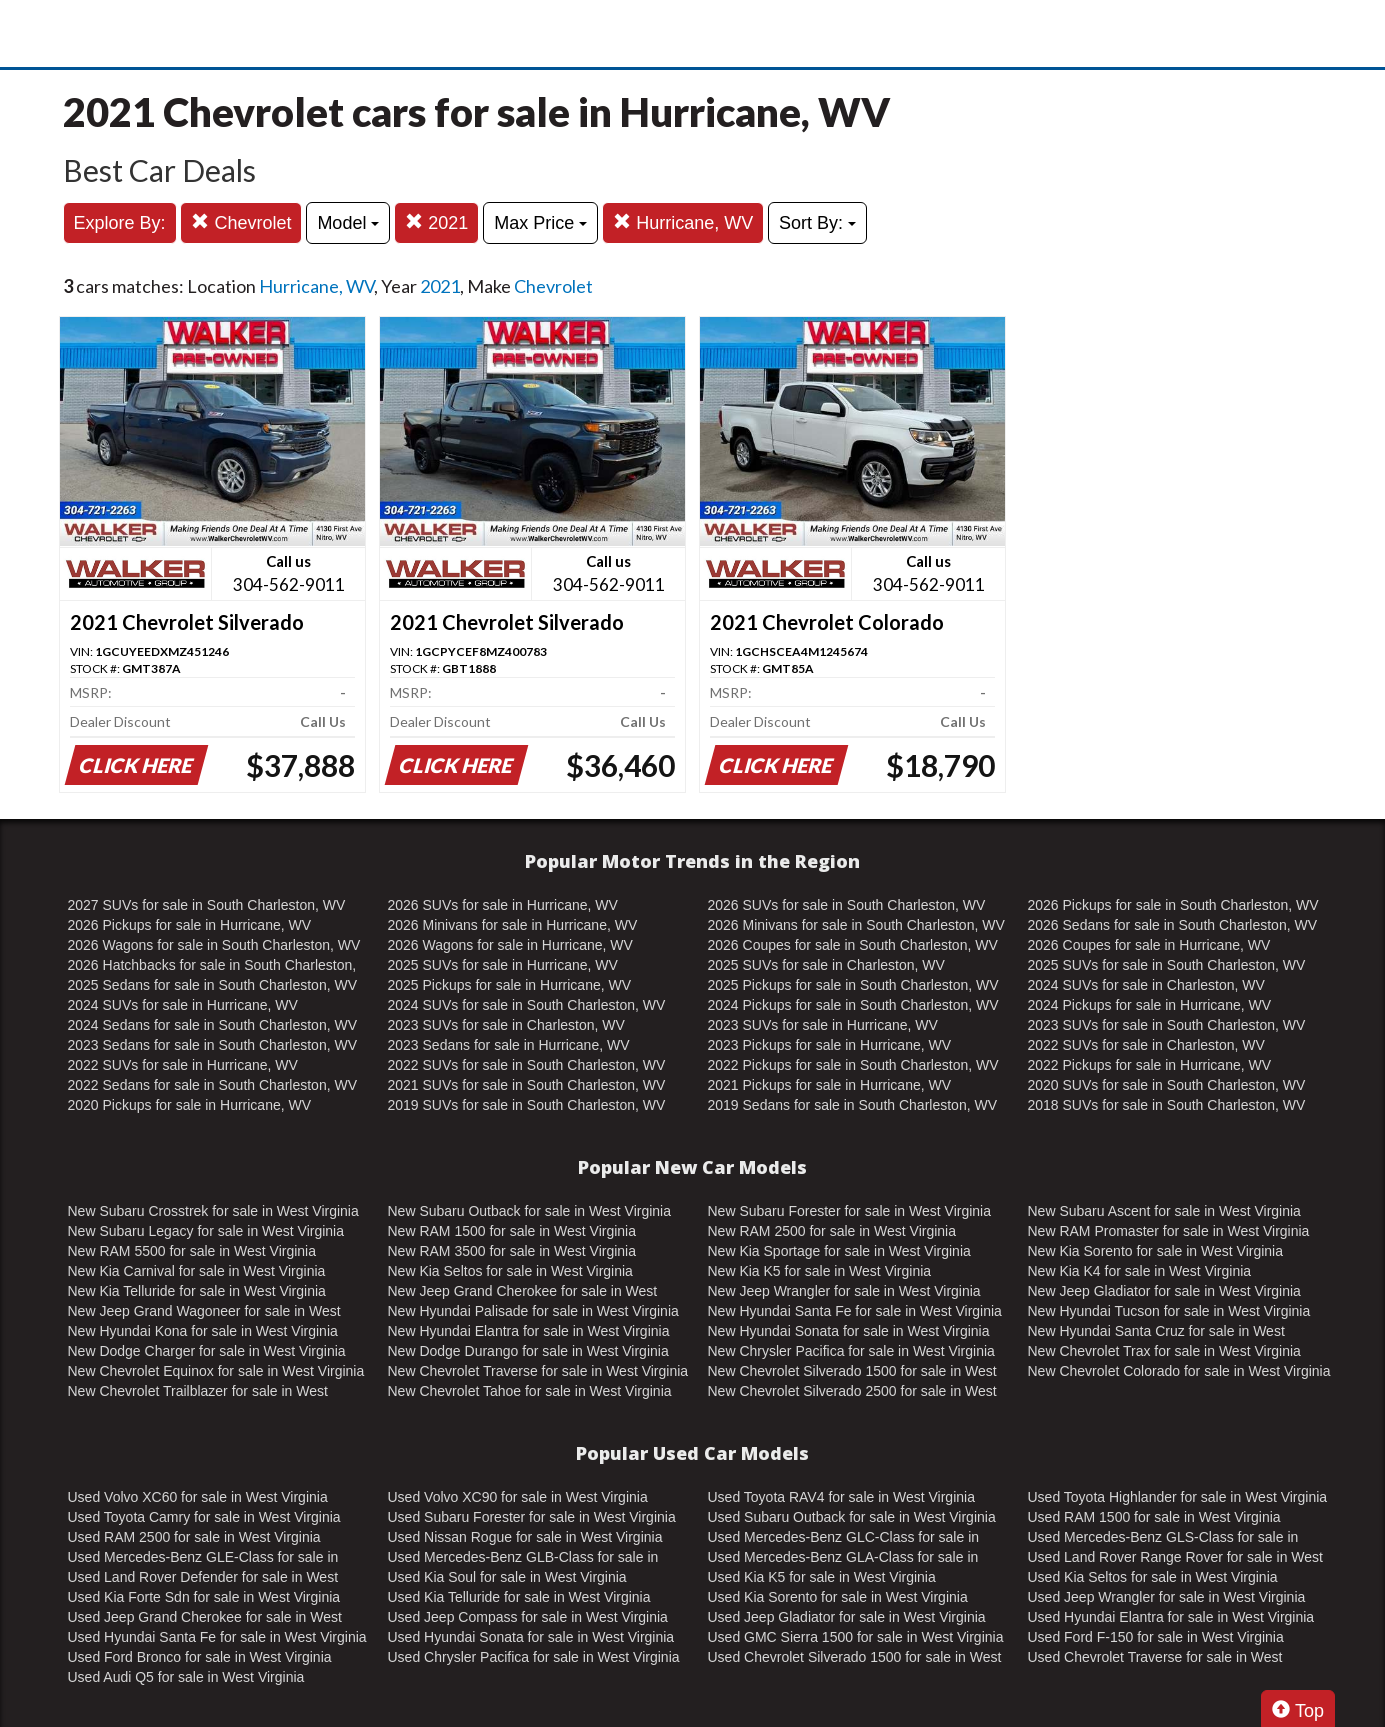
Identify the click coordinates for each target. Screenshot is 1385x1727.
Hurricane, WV (683, 222)
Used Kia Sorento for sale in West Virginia (838, 1597)
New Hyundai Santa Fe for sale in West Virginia (855, 1311)
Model (348, 223)
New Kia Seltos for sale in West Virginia (510, 1271)
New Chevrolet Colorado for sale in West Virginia (1179, 1371)
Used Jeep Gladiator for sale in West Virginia (847, 1617)
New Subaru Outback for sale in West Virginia (530, 1211)
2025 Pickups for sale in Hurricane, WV (510, 985)
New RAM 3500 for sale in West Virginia (512, 1251)
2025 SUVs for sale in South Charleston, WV (1167, 965)
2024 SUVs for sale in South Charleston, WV (527, 1005)
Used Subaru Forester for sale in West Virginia (532, 1517)
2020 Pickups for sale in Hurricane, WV (190, 1105)
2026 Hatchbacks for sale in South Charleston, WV (212, 966)
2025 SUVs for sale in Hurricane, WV (503, 965)
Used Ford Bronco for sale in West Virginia (200, 1657)
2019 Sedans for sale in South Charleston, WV (853, 1105)
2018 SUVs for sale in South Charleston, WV (1167, 1105)
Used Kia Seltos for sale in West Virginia (1153, 1577)
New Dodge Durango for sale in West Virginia (528, 1351)
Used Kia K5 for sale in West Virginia (822, 1577)
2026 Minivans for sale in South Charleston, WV (856, 925)
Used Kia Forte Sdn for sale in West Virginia (204, 1597)
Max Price (540, 223)
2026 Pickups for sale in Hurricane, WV (190, 925)
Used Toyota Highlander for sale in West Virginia (1178, 1497)
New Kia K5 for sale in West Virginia (820, 1271)
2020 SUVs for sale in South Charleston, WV (1167, 1085)
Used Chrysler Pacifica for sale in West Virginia (534, 1657)
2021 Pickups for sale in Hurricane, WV (830, 1085)
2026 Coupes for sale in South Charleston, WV (853, 945)
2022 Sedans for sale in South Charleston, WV (213, 1085)
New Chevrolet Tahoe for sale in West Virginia (530, 1391)
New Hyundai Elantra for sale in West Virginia (529, 1331)
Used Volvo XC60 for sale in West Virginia (198, 1497)
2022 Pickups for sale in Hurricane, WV (1150, 1065)
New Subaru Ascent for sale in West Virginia (1164, 1211)
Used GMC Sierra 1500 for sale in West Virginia (856, 1637)
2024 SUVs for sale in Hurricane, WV (183, 1005)
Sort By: (817, 223)
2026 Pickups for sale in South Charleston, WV (1173, 905)
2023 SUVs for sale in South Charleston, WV (1167, 1025)
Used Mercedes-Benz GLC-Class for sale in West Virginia (844, 1538)
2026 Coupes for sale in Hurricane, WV (1149, 945)
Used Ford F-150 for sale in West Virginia (1156, 1637)
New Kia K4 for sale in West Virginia (1140, 1271)
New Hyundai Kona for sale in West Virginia (203, 1331)
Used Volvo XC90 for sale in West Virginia (518, 1497)
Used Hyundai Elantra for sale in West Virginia (1171, 1617)
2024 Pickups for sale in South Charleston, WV (853, 1005)
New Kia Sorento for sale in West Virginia (1156, 1251)
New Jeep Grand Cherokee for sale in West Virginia (523, 1292)
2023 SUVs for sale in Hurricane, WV (823, 1025)
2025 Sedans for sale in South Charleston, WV (213, 985)
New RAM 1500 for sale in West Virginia (512, 1231)
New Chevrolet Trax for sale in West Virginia (1164, 1351)
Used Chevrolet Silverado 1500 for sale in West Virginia (855, 1658)
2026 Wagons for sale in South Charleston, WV (214, 945)
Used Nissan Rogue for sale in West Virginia (525, 1537)
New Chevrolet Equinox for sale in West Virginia (216, 1371)
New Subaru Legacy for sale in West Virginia (206, 1231)
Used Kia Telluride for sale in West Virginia (519, 1597)
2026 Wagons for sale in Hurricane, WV (510, 945)
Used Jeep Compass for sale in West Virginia (528, 1617)
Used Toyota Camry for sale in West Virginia (204, 1517)
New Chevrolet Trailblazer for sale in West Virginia (198, 1392)
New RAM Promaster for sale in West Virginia (1169, 1231)
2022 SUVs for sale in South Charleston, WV (527, 1065)
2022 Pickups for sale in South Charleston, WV (853, 1065)
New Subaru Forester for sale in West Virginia (850, 1211)
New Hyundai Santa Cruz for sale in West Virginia (1156, 1332)
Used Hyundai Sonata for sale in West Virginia (531, 1637)
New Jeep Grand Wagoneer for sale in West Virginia (204, 1312)
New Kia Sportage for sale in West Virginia (839, 1251)
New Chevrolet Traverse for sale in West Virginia (538, 1371)
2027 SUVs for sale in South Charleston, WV (207, 905)
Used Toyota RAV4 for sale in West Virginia (841, 1497)
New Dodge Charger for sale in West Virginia (207, 1351)
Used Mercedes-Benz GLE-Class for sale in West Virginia (203, 1558)
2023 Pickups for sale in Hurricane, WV (830, 1045)
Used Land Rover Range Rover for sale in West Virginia (1175, 1558)
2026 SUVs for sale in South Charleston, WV (847, 905)
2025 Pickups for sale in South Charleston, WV (853, 985)
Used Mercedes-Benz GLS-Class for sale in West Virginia (1163, 1538)
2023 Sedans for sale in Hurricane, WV (509, 1045)
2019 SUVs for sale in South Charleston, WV (527, 1105)
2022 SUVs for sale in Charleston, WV (1146, 1045)
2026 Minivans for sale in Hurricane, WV (513, 925)
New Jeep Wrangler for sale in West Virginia (844, 1291)
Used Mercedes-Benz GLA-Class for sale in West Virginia (843, 1558)
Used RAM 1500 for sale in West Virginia (1154, 1517)
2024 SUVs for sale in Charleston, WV (1146, 985)
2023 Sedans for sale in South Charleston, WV (213, 1045)
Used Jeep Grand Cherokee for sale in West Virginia (205, 1618)
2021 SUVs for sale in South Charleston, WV (527, 1085)
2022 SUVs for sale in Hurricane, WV (183, 1065)
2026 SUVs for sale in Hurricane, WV (503, 905)
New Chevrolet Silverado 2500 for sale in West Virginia (852, 1392)
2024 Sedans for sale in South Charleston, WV (213, 1025)
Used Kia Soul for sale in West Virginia (507, 1577)
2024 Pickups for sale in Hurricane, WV (1150, 1005)
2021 (436, 222)
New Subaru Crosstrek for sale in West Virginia (213, 1211)
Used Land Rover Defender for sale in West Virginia (203, 1578)
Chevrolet (241, 222)
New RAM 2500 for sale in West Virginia (832, 1231)
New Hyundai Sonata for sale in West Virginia (849, 1331)
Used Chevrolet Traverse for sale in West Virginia (1155, 1658)
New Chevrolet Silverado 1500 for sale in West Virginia (852, 1372)
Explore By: (120, 223)
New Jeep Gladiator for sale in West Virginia (1164, 1291)
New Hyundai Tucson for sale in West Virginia (1169, 1311)
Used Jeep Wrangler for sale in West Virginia (1167, 1597)
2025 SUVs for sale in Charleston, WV (826, 965)
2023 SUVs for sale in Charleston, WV (506, 1025)
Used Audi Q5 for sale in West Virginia (186, 1677)
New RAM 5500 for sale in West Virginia (192, 1251)
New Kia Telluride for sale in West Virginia (197, 1291)
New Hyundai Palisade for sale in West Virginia (533, 1311)
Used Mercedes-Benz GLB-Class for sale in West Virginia (523, 1558)
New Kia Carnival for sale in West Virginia (197, 1271)
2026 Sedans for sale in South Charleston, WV (1173, 925)
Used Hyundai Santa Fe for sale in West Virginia (217, 1637)
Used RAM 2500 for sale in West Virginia (194, 1537)
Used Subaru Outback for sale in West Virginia (852, 1517)
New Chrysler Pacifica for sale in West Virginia (851, 1351)
